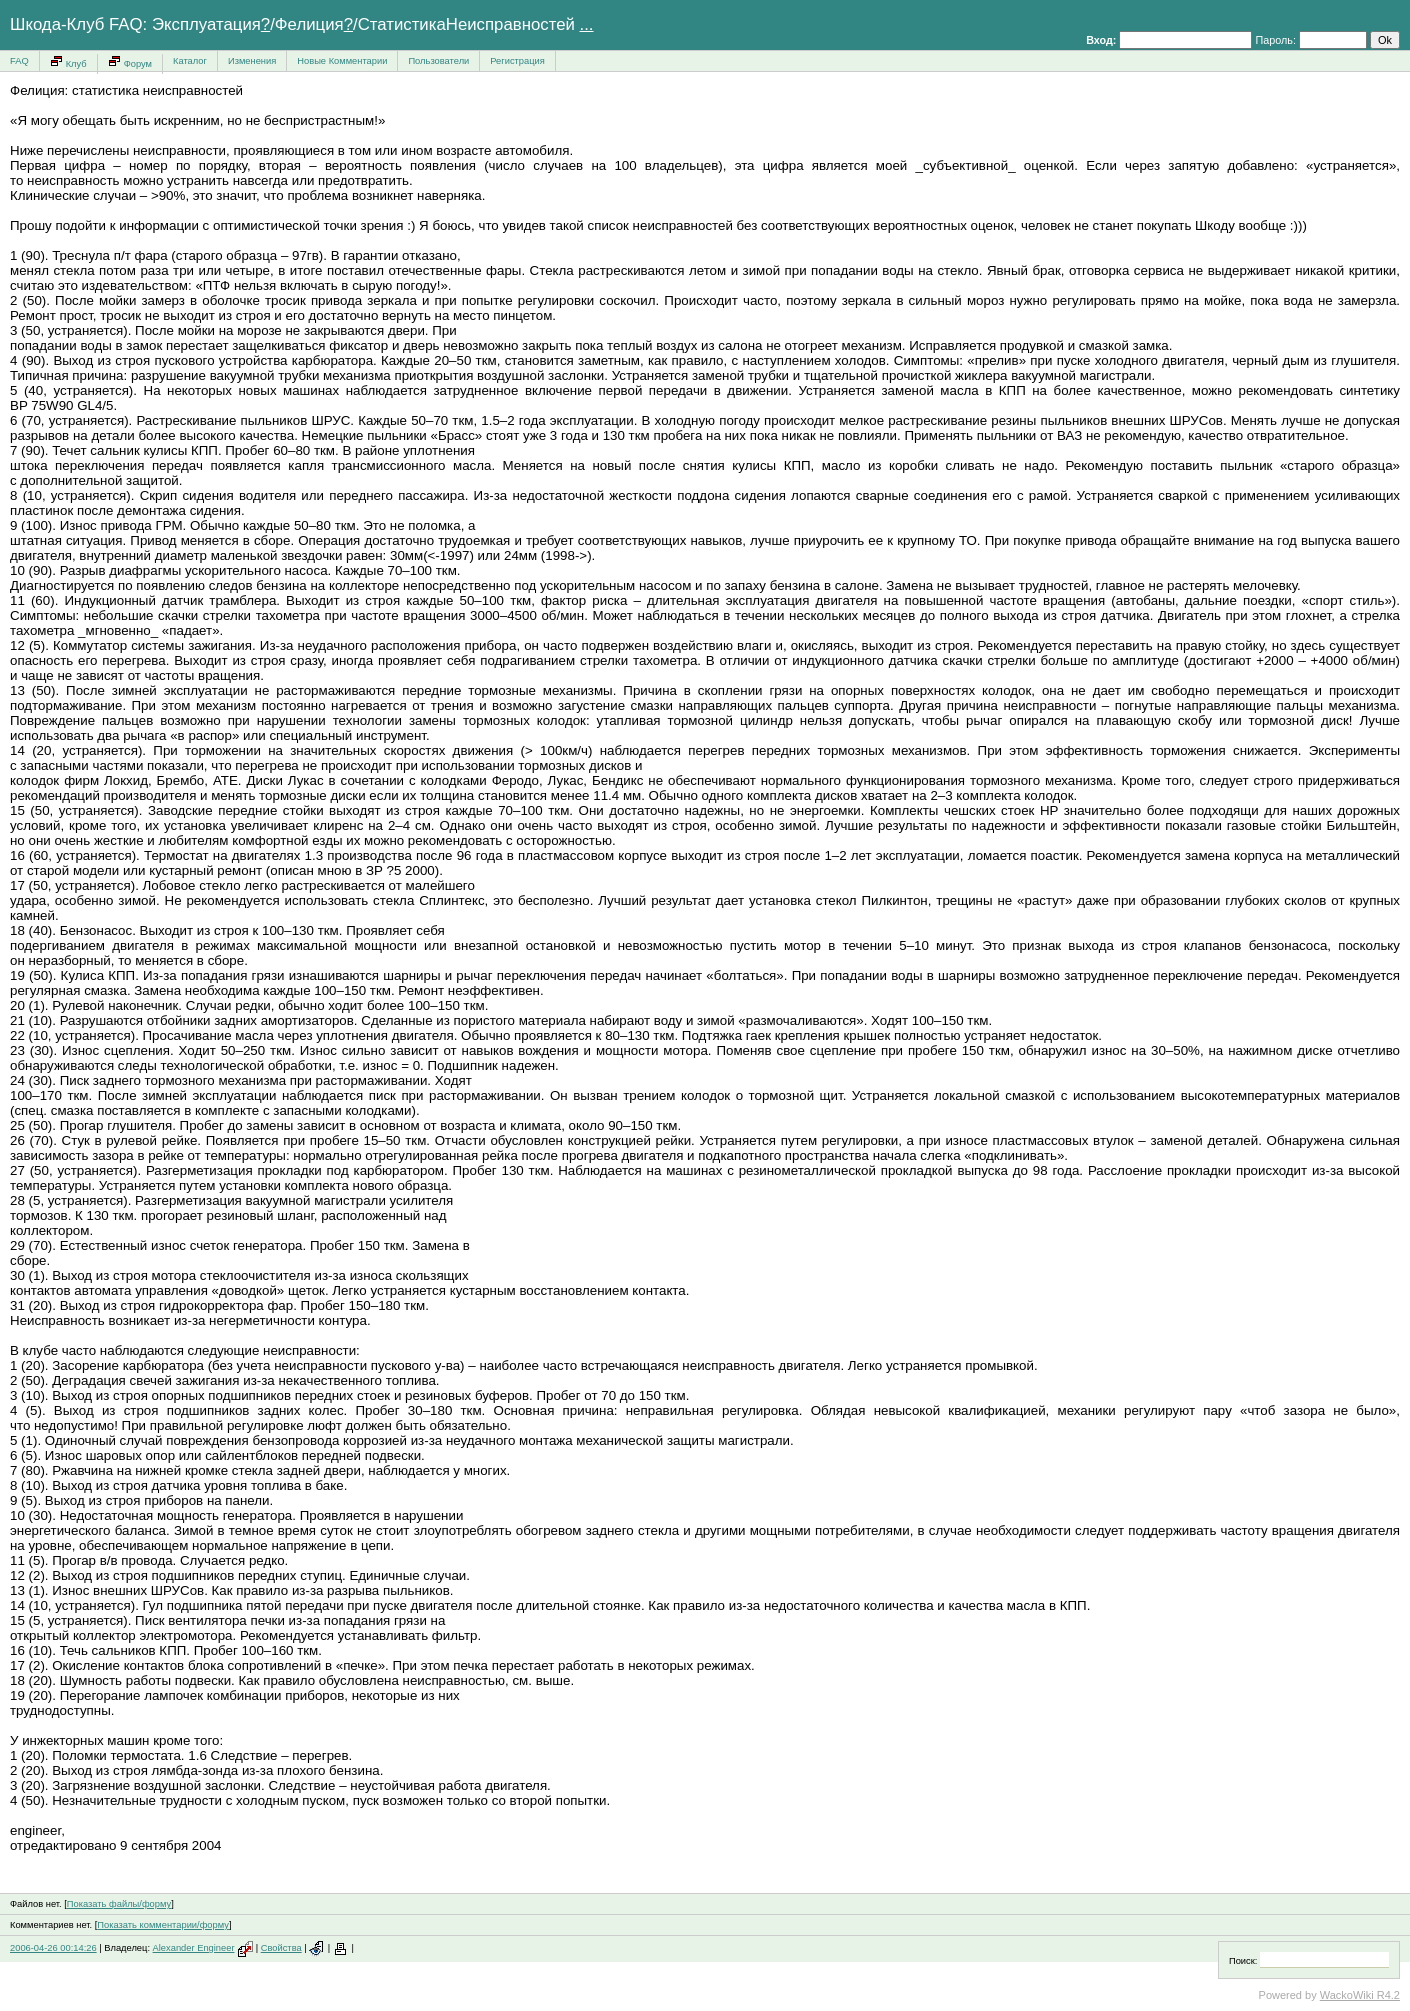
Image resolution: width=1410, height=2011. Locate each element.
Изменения (252, 61)
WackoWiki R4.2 (1360, 1995)
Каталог (190, 61)
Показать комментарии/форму (163, 1925)
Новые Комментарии (342, 61)
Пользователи (438, 61)
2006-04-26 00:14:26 (53, 1948)
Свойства (281, 1948)
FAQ (19, 61)
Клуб (68, 61)
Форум (130, 61)
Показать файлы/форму (119, 1904)
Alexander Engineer (194, 1948)
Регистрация (517, 61)
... (587, 24)
